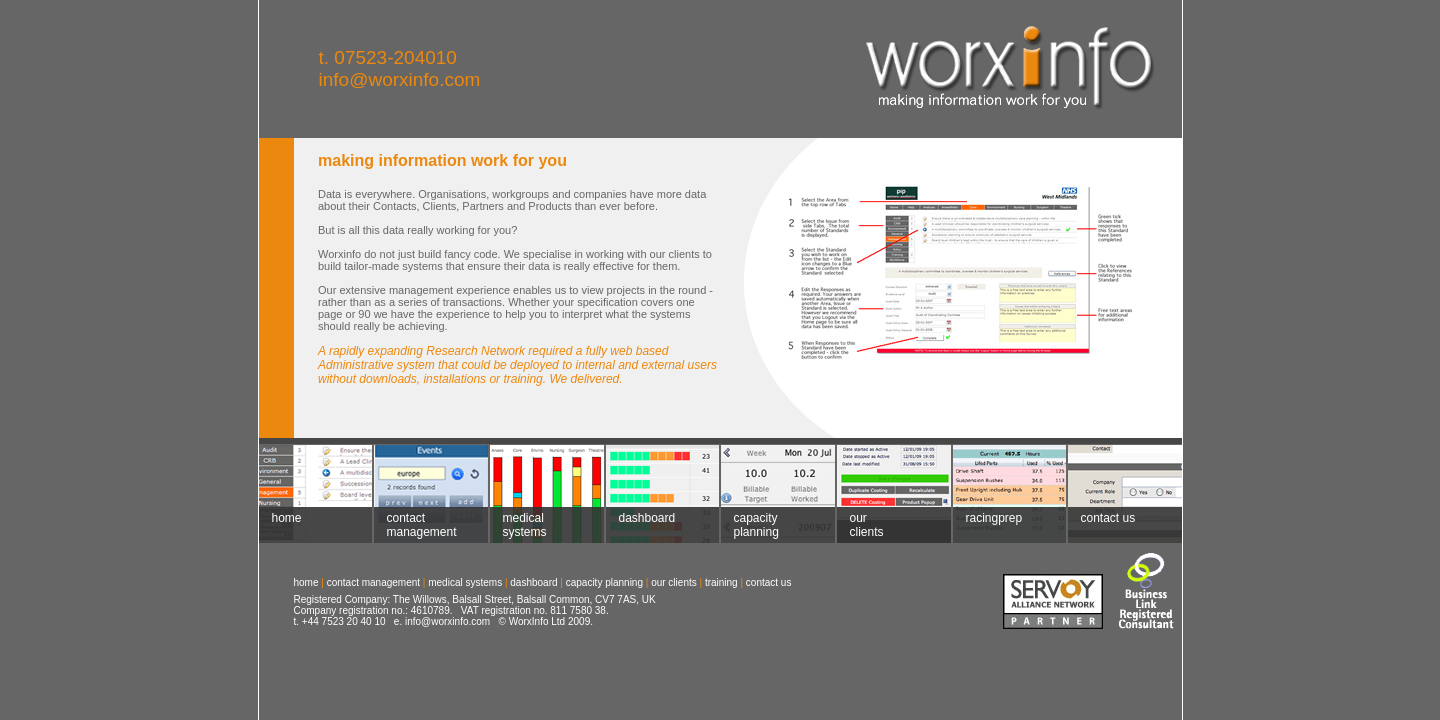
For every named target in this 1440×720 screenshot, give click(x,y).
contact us (1107, 525)
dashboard (641, 525)
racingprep (988, 525)
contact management (415, 525)
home (280, 525)
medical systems (518, 525)
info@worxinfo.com (400, 79)
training (721, 582)
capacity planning (750, 525)
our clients (860, 525)
